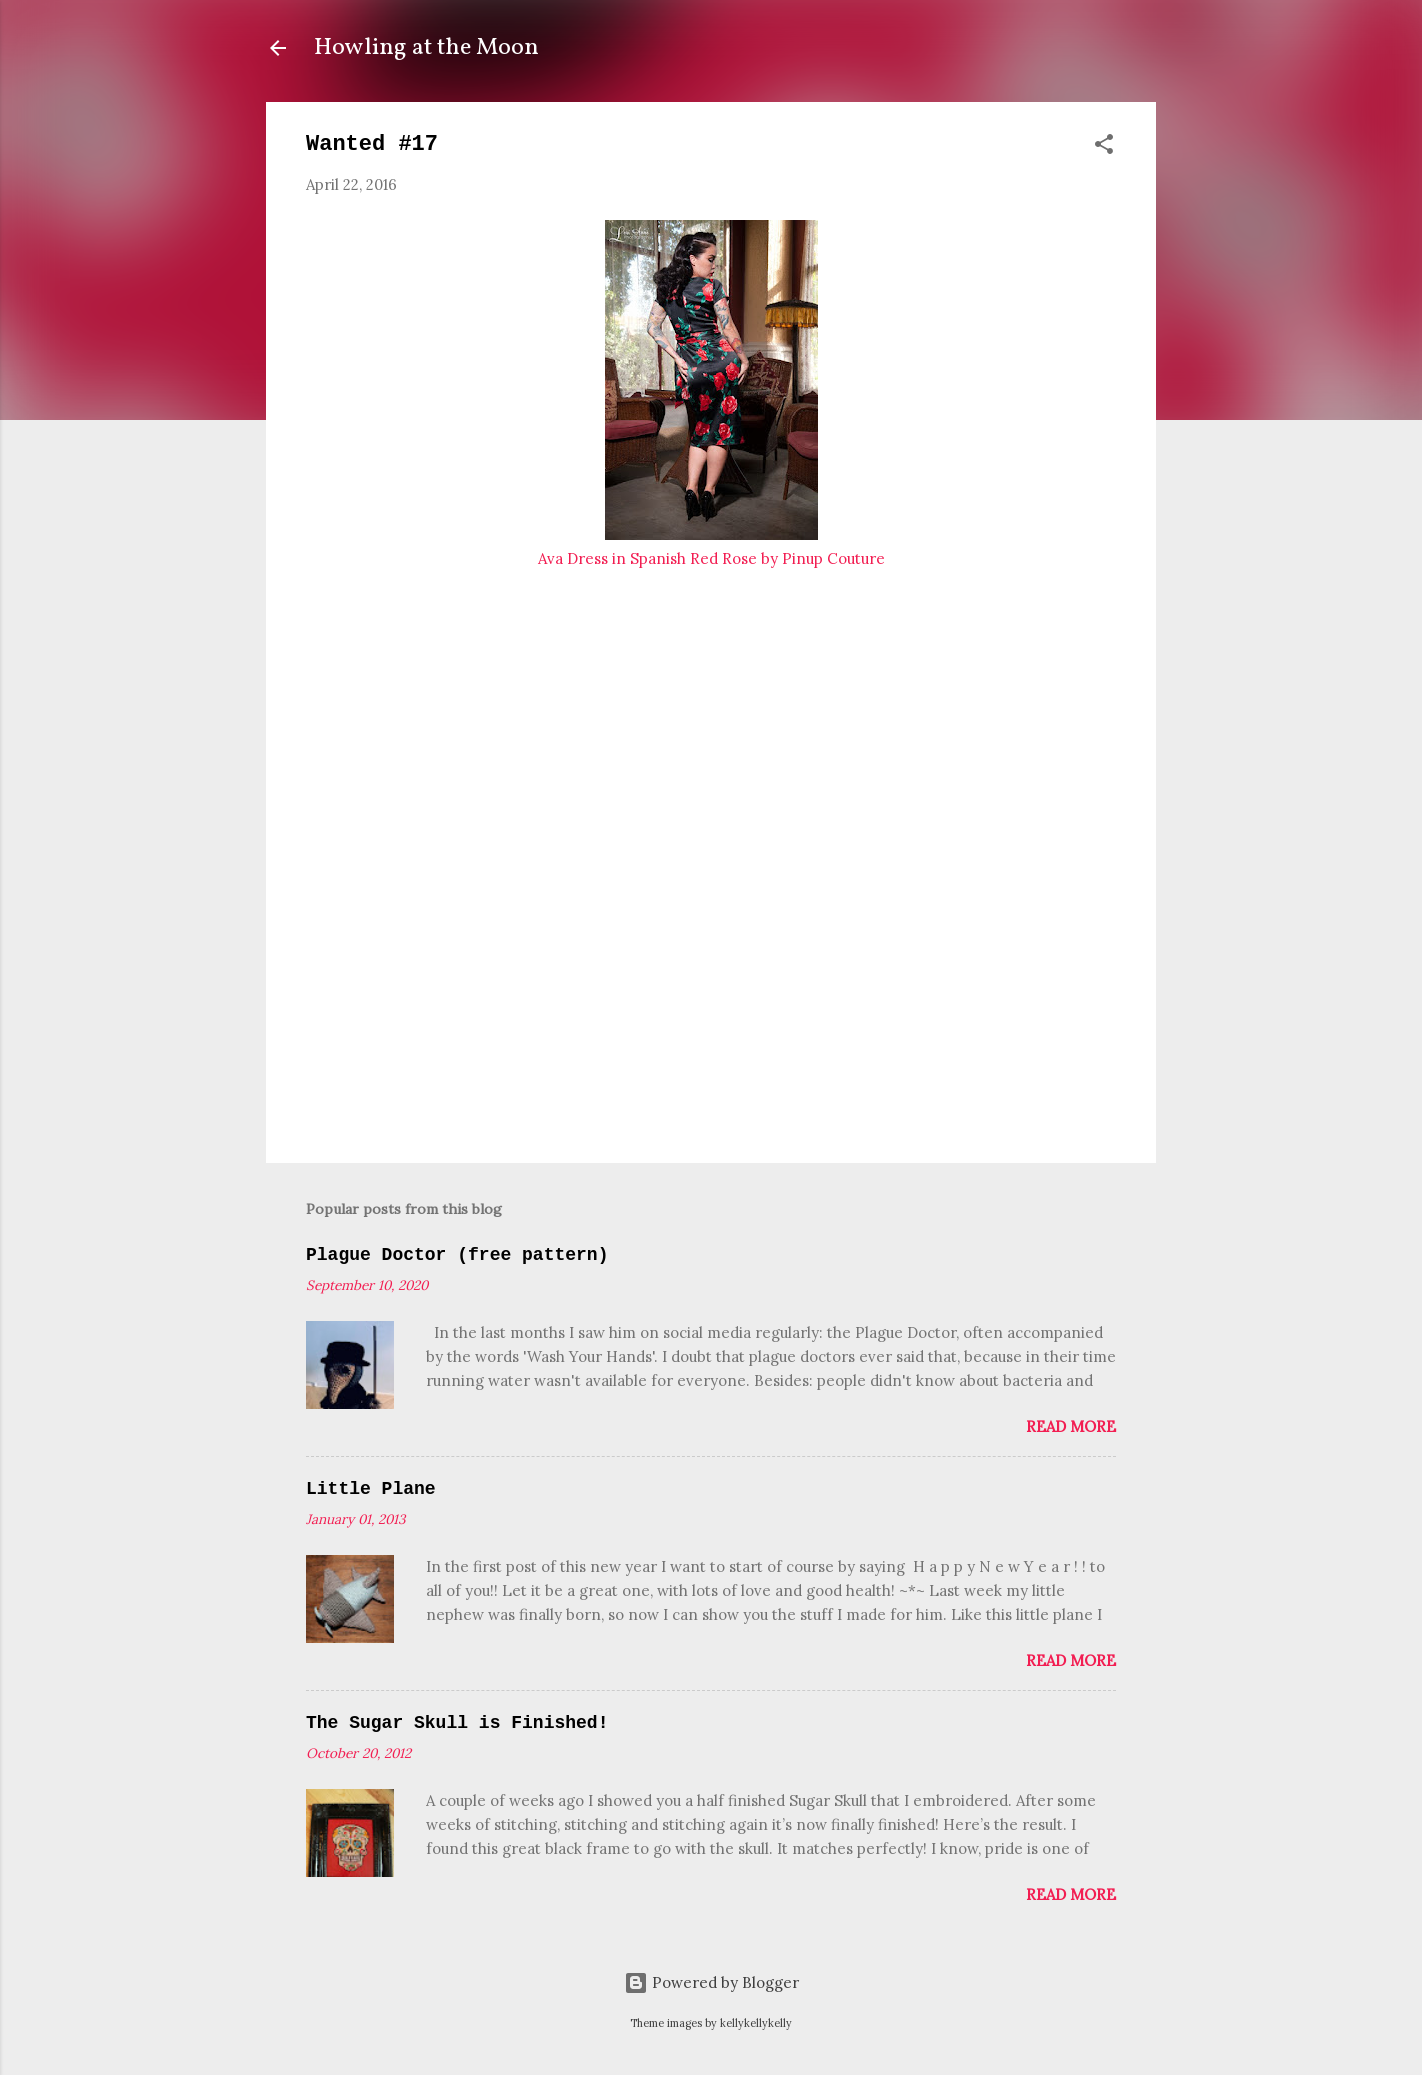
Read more (1071, 1426)
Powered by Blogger (711, 1982)
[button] (1104, 147)
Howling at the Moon (426, 48)
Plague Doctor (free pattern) (457, 1255)
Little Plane (371, 1489)
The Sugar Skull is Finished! (457, 1723)
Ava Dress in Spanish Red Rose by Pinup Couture (711, 558)
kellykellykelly (756, 2023)
